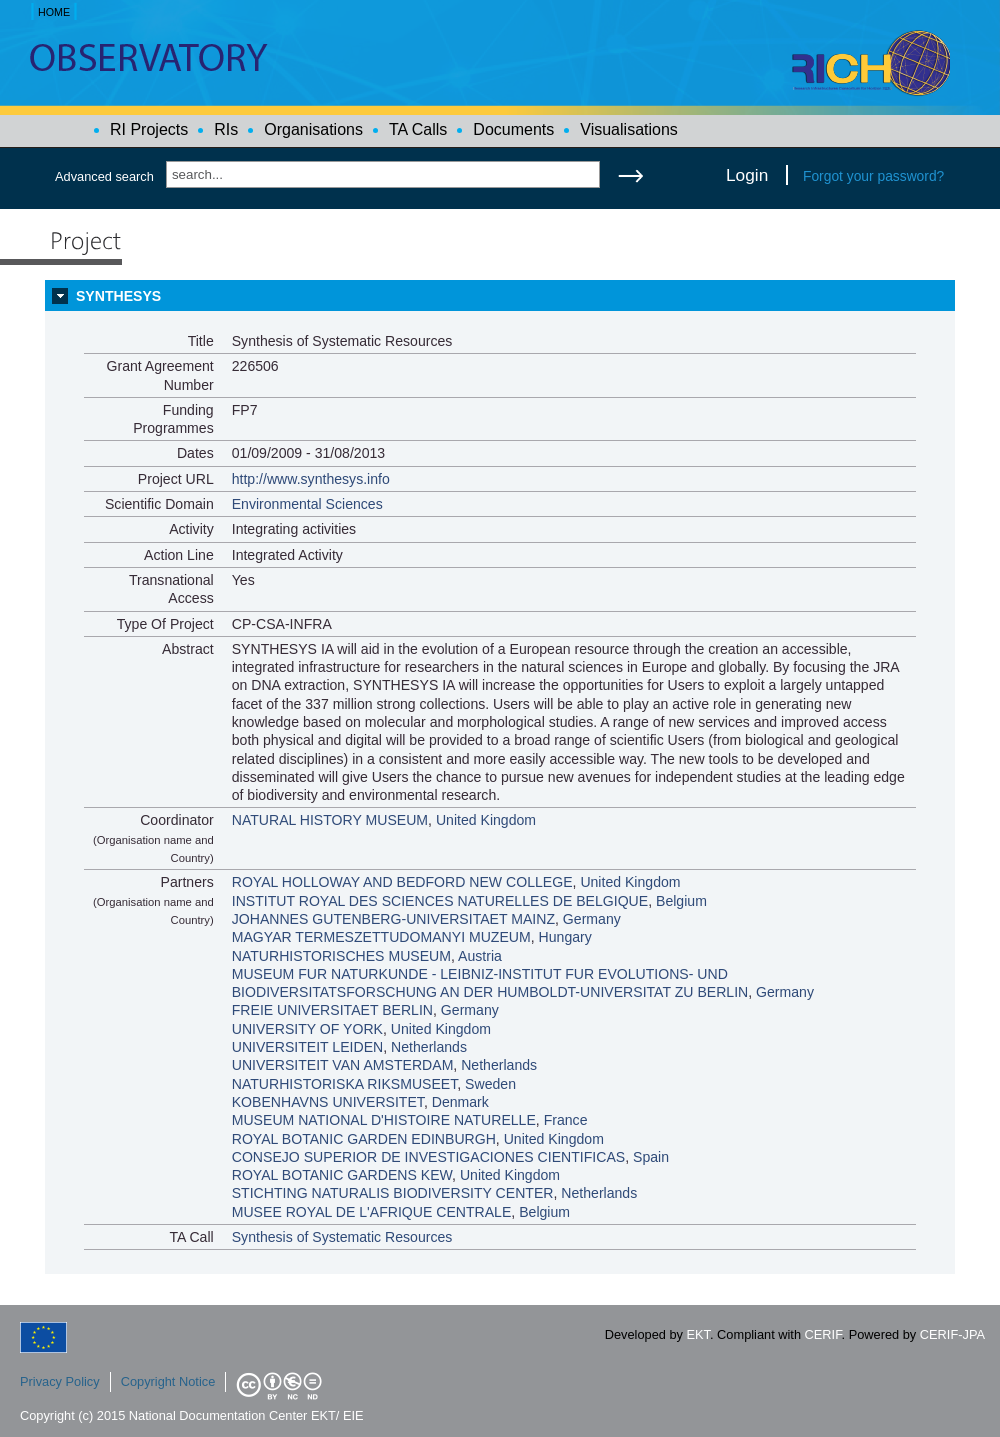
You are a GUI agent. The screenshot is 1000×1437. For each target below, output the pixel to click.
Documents (513, 129)
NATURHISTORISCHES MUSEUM (341, 956)
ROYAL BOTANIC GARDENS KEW (342, 1175)
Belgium (681, 901)
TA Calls (418, 129)
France (566, 1120)
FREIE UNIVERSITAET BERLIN (332, 1010)
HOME (54, 12)
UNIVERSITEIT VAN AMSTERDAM (343, 1065)
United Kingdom (486, 820)
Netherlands (429, 1047)
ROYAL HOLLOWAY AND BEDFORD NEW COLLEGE (402, 882)
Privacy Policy (60, 1381)
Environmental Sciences (307, 504)
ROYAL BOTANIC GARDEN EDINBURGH (364, 1139)
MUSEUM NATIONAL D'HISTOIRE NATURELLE (384, 1120)
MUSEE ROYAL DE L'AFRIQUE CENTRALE (372, 1212)
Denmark (460, 1102)
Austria (480, 956)
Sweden (490, 1084)
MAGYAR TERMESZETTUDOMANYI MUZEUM (381, 937)
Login (747, 175)
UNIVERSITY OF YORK (307, 1029)
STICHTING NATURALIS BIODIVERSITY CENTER (393, 1193)
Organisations (313, 129)
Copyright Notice (168, 1381)
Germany (592, 919)
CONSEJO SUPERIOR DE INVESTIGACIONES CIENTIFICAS (428, 1157)
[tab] (500, 296)
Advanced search (104, 176)
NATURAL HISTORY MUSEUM (330, 820)
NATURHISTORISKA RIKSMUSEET (345, 1084)
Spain (651, 1157)
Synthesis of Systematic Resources (342, 1237)
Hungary (565, 937)
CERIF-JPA (952, 1334)
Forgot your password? (873, 176)
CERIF (823, 1334)
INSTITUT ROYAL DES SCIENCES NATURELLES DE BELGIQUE (440, 901)
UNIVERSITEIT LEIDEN (308, 1047)
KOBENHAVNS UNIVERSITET (328, 1102)
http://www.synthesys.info (311, 479)
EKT (698, 1334)
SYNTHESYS (118, 296)
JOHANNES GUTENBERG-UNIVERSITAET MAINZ (393, 919)
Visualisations (629, 129)
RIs (226, 129)
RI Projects (149, 129)
